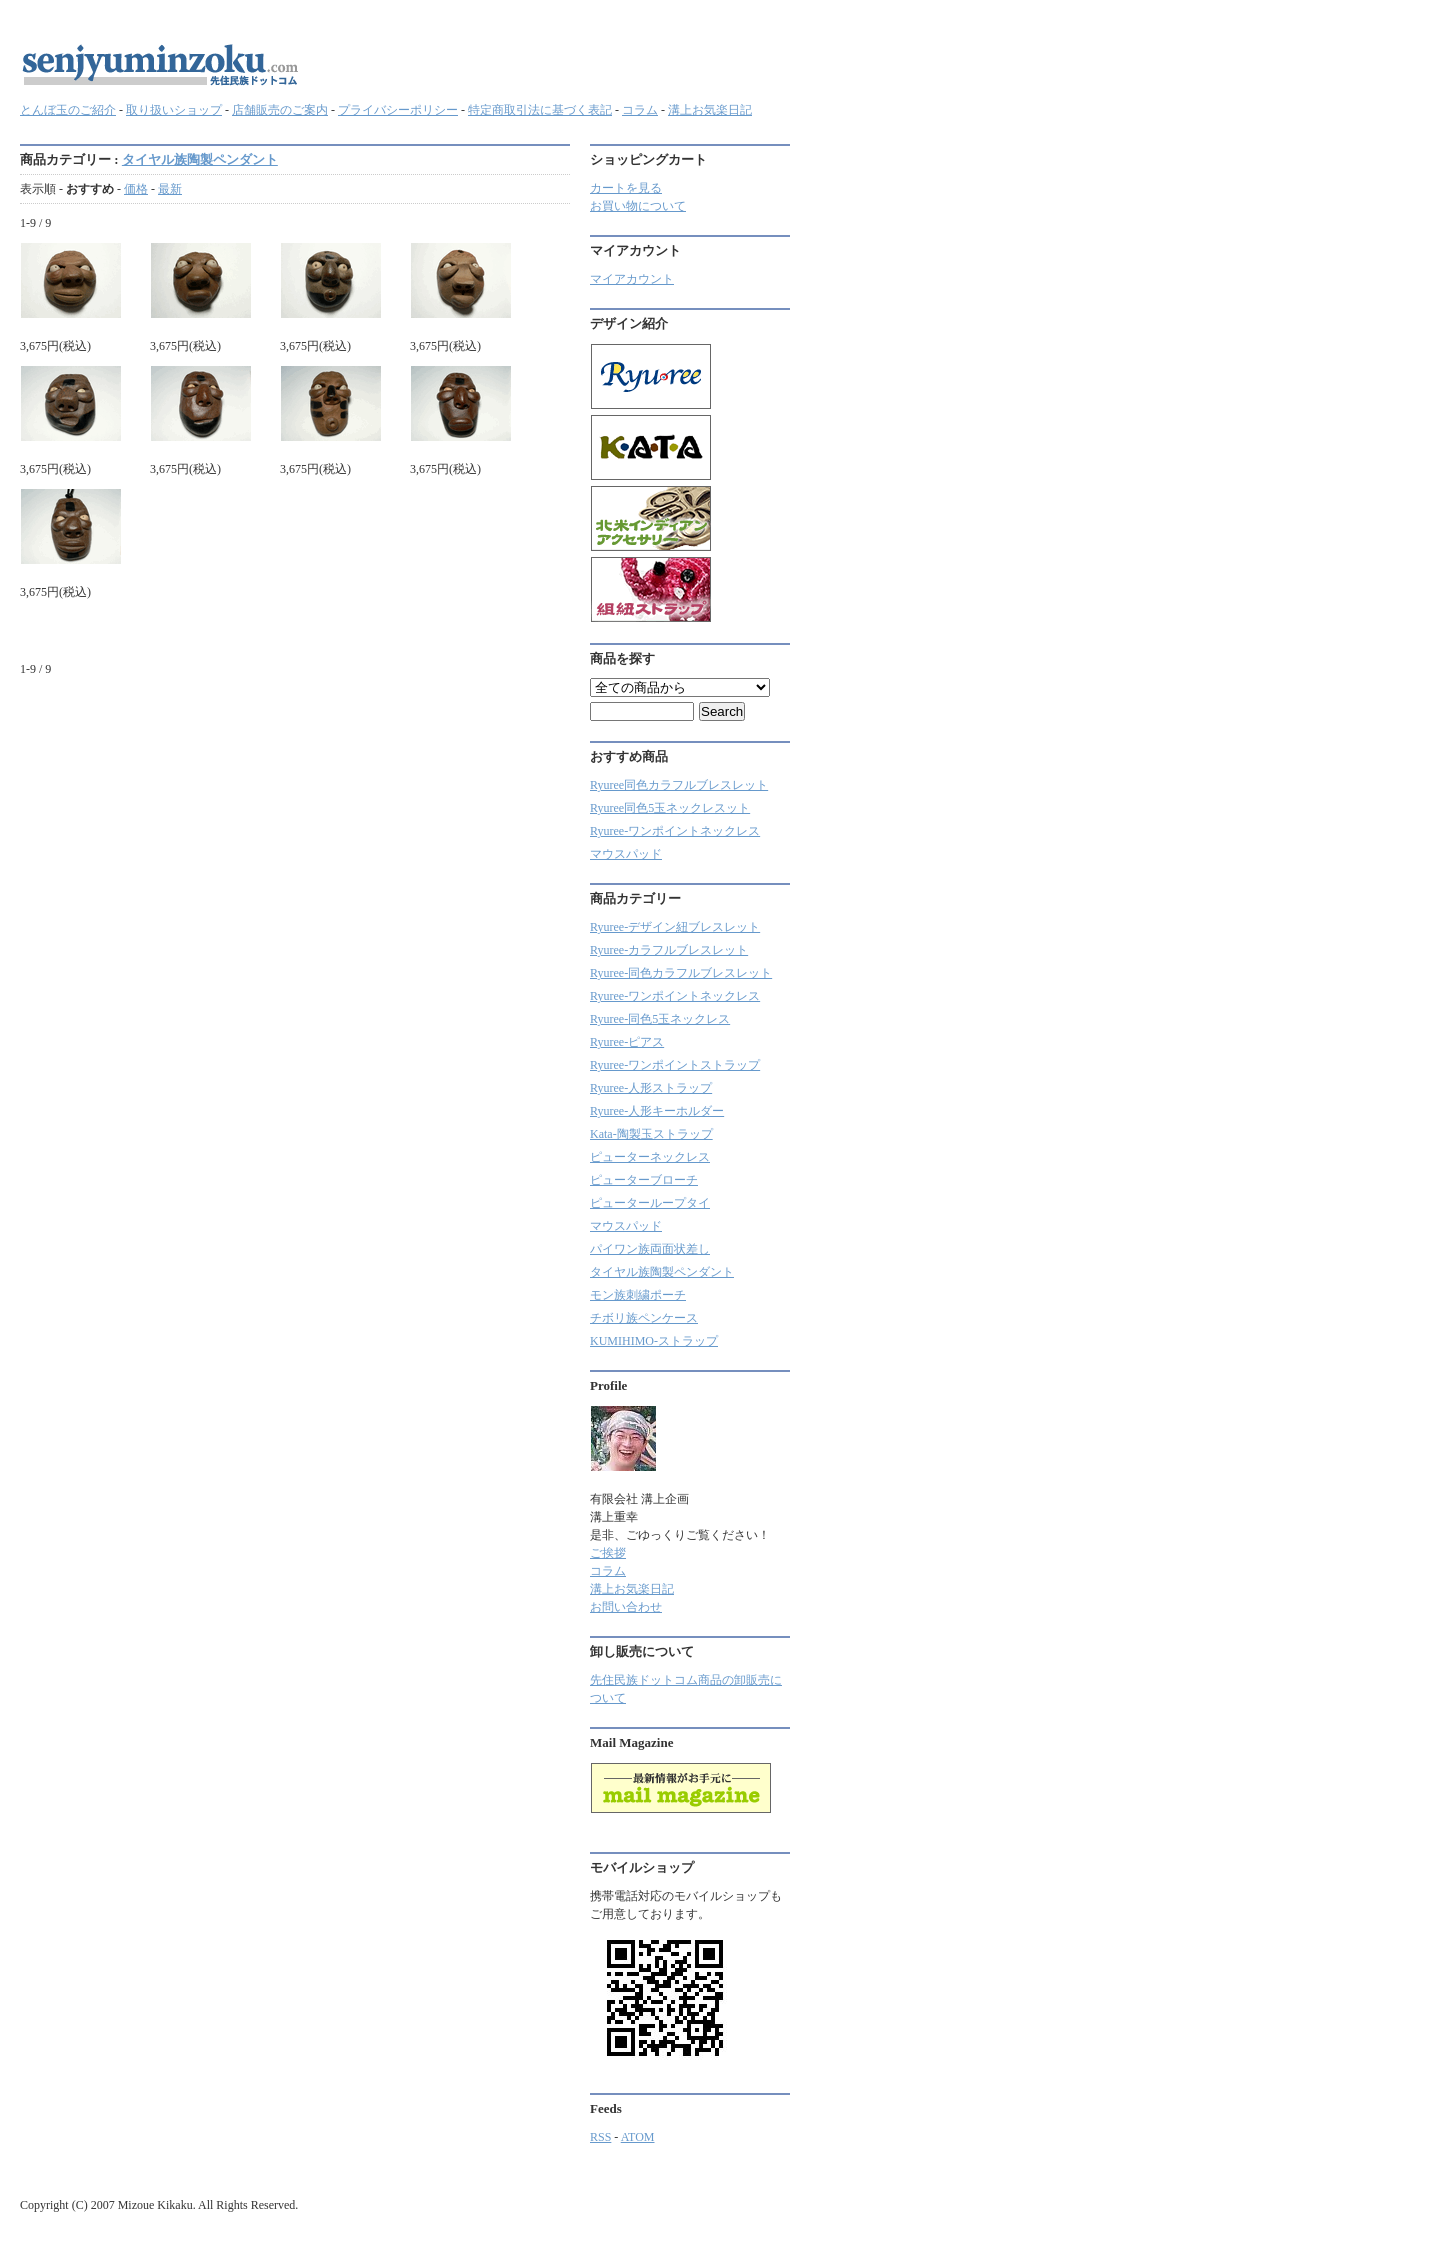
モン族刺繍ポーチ (638, 1295)
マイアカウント (632, 279)
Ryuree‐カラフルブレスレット (669, 950)
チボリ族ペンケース (644, 1318)
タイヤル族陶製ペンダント (200, 159)
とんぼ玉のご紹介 (68, 110)
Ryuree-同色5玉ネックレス (660, 1019)
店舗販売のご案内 (280, 110)
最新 (170, 189)
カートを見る (626, 188)
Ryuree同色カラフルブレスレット (679, 785)
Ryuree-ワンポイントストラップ (675, 1065)
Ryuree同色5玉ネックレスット (670, 808)
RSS (600, 2137)
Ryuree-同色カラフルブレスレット (681, 973)
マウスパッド (626, 854)
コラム (640, 110)
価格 (136, 189)
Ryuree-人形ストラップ (651, 1088)
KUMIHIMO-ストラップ (654, 1341)
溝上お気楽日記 (710, 110)
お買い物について (638, 206)
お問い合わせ (626, 1607)
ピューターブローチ (644, 1180)
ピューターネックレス (650, 1157)
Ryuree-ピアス (627, 1042)
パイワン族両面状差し (650, 1249)
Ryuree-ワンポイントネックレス (675, 831)
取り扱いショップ (174, 110)
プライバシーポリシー (398, 110)
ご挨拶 (608, 1553)
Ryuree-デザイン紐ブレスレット (675, 927)
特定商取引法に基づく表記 (540, 110)
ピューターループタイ (650, 1203)
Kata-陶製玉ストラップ (651, 1134)
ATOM (638, 2137)
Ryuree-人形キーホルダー (657, 1111)
